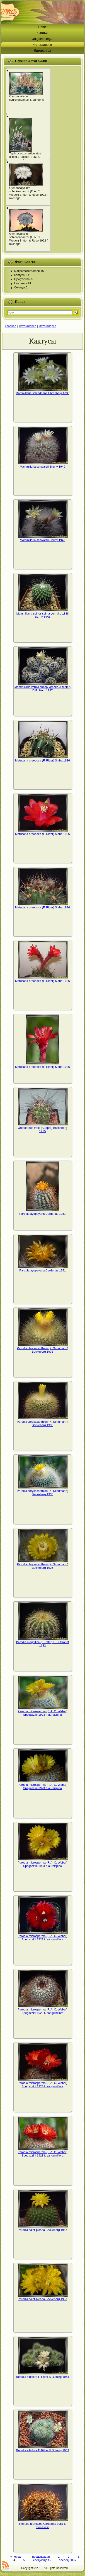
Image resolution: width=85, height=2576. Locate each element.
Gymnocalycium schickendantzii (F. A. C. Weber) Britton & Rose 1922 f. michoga (29, 193)
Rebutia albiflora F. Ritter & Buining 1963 (42, 2376)
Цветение (20, 283)
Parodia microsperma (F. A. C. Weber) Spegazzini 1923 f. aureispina (42, 1713)
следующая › (42, 2559)
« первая (16, 2556)
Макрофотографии (27, 271)
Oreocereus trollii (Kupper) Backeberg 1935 (42, 1129)
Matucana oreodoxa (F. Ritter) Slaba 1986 (42, 760)
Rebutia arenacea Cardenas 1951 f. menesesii (42, 2525)
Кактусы (19, 275)
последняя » (67, 2559)
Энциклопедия (42, 39)
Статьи (42, 33)
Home (42, 27)
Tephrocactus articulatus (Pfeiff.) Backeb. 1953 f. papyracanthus (25, 157)
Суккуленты (22, 279)
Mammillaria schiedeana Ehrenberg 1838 (42, 393)
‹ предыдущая (40, 2556)
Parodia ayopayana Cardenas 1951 (42, 1213)
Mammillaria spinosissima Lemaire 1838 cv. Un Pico (42, 615)
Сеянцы (19, 287)
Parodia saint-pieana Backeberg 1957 (42, 2230)
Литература (42, 50)
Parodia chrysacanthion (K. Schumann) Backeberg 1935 (42, 1350)
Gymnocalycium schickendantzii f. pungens (26, 98)
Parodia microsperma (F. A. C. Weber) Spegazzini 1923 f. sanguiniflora (42, 1937)
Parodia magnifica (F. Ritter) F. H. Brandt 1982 (42, 1643)
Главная (10, 326)
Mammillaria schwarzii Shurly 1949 (42, 466)
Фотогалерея (42, 44)
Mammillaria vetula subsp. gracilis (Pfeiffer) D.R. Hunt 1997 (43, 688)
